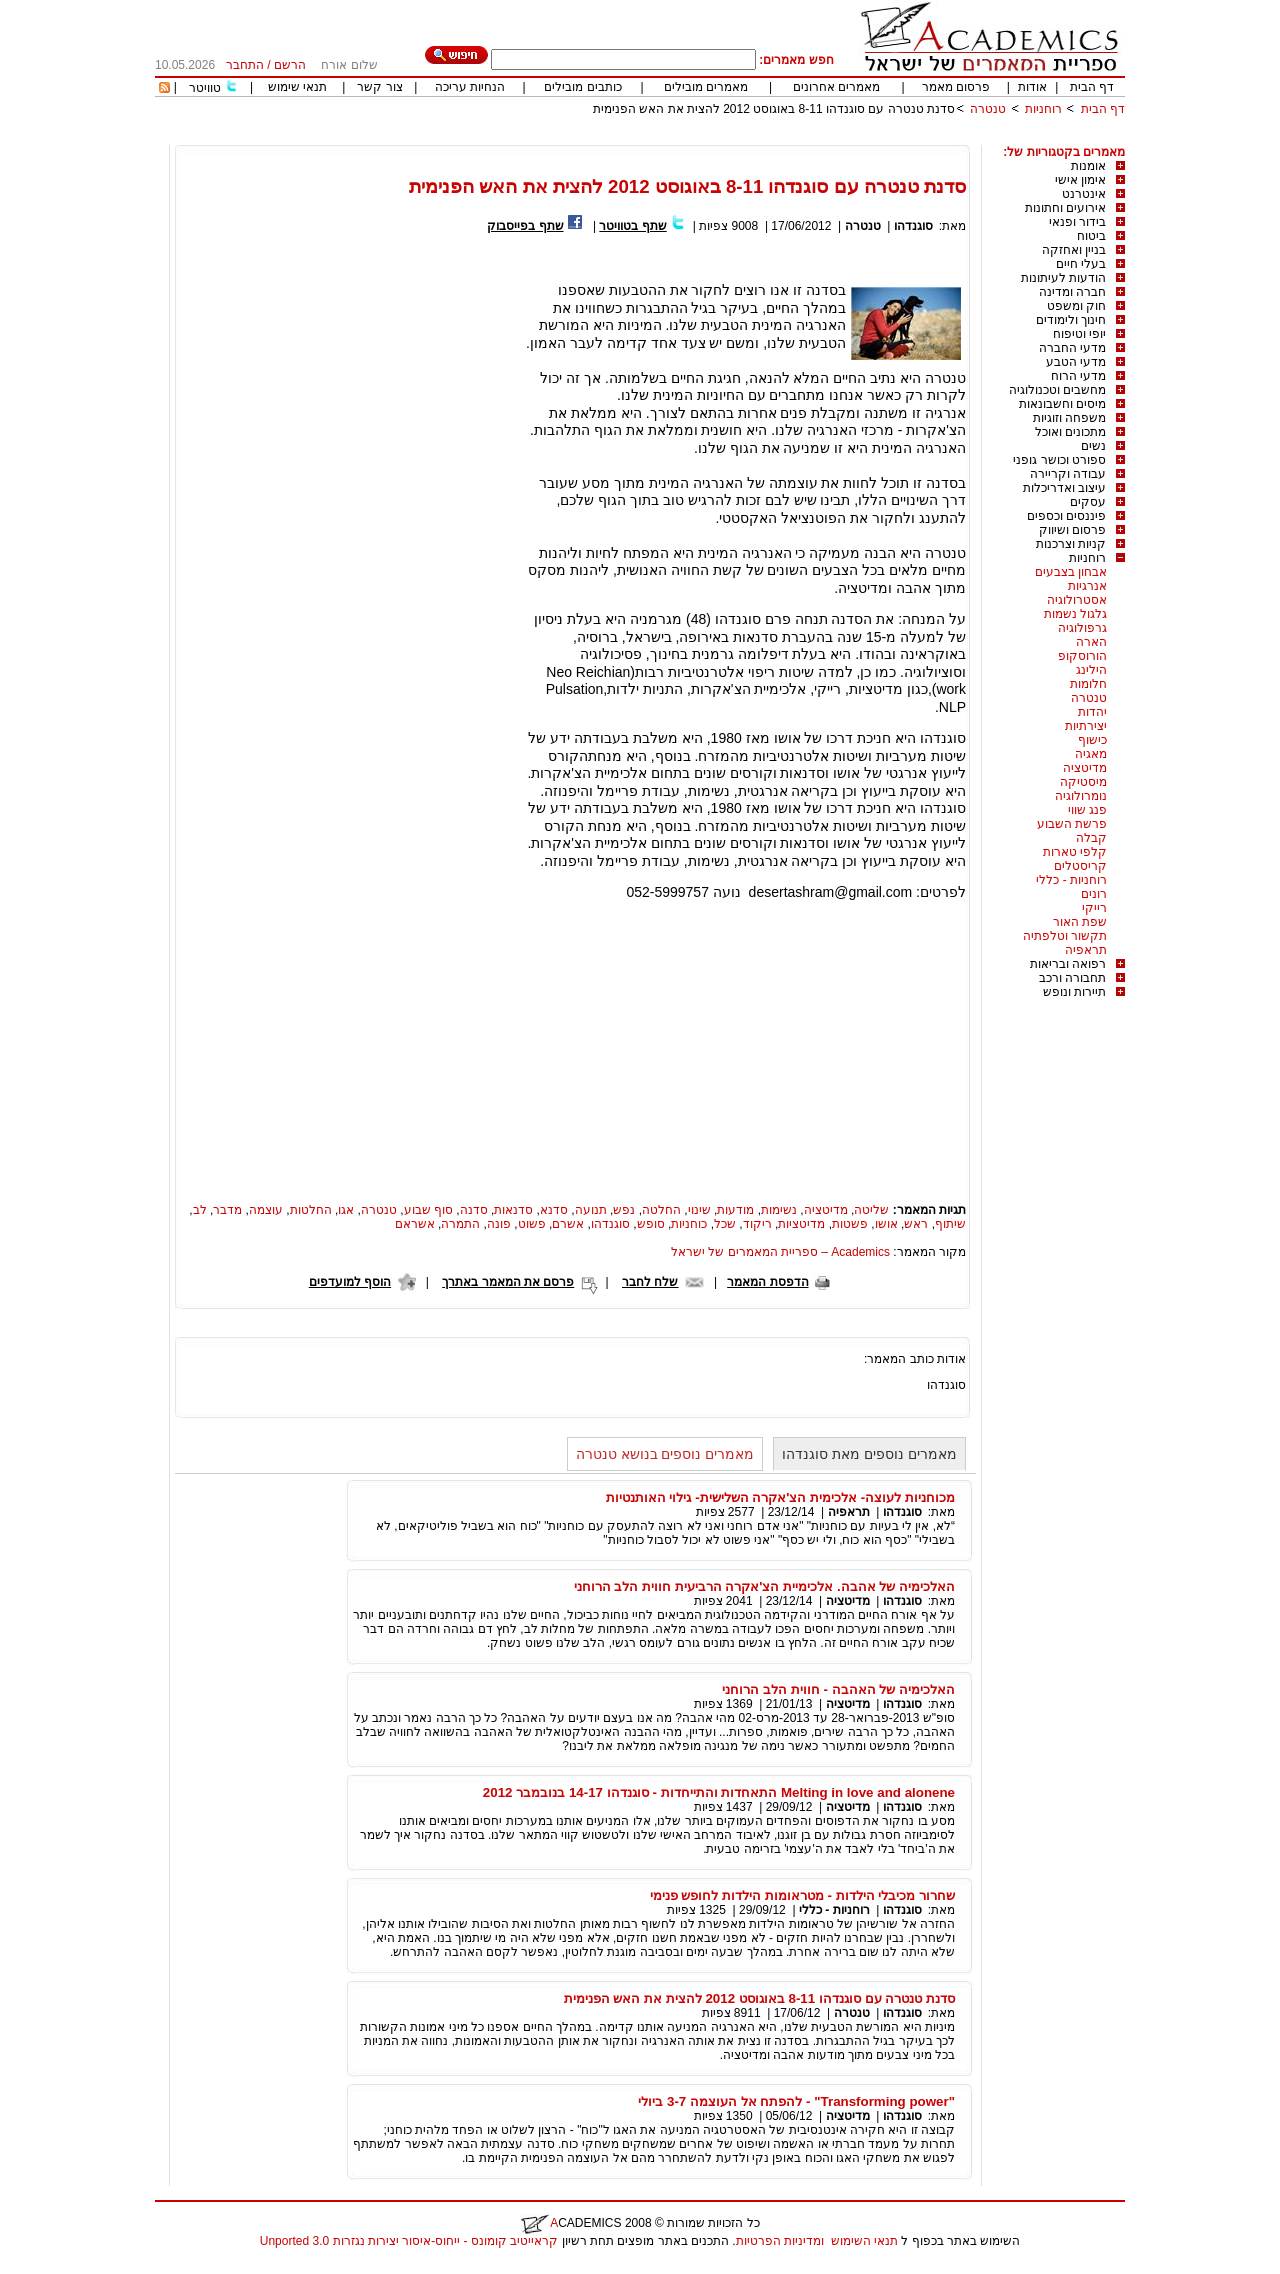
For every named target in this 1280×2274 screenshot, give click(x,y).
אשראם (415, 1224)
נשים (1093, 446)
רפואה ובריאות (1068, 964)
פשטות (850, 1224)
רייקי (1094, 908)
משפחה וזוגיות (1069, 418)
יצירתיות (1086, 726)
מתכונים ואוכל (1070, 432)
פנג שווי (1087, 810)
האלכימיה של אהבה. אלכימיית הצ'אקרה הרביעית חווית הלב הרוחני (765, 1586)
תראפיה (1086, 950)
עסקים (1088, 502)
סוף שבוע (428, 1210)
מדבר (227, 1210)
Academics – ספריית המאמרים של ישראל (780, 1252)
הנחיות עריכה (470, 87)
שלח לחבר (650, 1282)
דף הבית (1092, 87)
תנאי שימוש (297, 87)
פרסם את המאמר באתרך (508, 1282)
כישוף (1092, 740)
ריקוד (757, 1224)
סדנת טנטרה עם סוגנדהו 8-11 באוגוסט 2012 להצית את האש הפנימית (774, 109)
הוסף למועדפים (350, 1282)
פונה (499, 1224)
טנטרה (988, 109)
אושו (886, 1224)
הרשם (290, 65)
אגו (346, 1210)
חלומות (1088, 684)
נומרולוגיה (1081, 796)
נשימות (779, 1210)
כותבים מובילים (582, 87)
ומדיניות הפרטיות (780, 2241)
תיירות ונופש (1074, 992)
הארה (1091, 642)
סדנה (474, 1210)
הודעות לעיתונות (1063, 278)
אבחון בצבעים (1071, 572)
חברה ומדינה (1072, 292)
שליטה (871, 1210)
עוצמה (266, 1210)
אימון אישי (1080, 180)
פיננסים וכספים (1066, 516)
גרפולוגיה (1082, 628)
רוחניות (1043, 109)
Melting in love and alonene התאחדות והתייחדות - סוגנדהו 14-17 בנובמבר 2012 (719, 1792)
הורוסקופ (1082, 656)
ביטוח (1091, 236)
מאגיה (1091, 754)
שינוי (699, 1210)
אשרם (568, 1224)
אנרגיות (1087, 586)
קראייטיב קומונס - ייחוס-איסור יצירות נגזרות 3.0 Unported (409, 2241)
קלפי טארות (1075, 852)
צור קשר (379, 87)
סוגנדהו (913, 226)
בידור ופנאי (1077, 222)
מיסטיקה (1083, 782)
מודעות (735, 1210)
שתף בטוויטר (632, 226)
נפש (624, 1210)
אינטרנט (1084, 194)
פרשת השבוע (1072, 824)
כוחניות (689, 1224)
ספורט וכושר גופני (1059, 460)
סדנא (554, 1210)
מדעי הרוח (1078, 376)
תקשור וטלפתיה (1065, 936)
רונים (1094, 894)
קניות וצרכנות (1071, 544)
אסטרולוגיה (1077, 600)
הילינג (1091, 670)
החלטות (311, 1210)
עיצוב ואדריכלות (1064, 488)
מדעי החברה (1072, 348)
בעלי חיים (1081, 264)
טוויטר (205, 88)
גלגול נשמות (1075, 614)
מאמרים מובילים (706, 87)
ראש (916, 1224)
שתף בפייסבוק (525, 226)
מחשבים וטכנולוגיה (1057, 390)
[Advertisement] (761, 137)
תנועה (591, 1210)
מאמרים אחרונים (836, 87)
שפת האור (1080, 922)
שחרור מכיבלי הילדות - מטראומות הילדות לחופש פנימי (802, 1895)
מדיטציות (801, 1224)
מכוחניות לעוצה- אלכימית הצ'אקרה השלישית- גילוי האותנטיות (780, 1497)
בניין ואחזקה (1074, 250)
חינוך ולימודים (1071, 320)
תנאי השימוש (864, 2241)
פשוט (532, 1224)
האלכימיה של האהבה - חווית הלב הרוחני (838, 1689)
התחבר (245, 65)
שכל (725, 1224)
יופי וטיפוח (1079, 334)
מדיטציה (1085, 768)
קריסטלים (1080, 866)
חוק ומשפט (1076, 306)
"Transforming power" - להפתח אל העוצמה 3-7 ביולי (796, 2101)
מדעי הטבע (1076, 362)
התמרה (460, 1224)
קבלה (1091, 838)
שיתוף (950, 1224)
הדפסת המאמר (767, 1282)
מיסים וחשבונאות (1062, 404)
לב (200, 1210)
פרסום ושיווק (1072, 530)
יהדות (1092, 712)
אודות (1032, 87)
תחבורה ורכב (1072, 978)
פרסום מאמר (956, 87)
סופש (651, 1224)
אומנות (1088, 166)
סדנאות (513, 1210)
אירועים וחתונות (1065, 208)
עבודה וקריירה (1068, 474)
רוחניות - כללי (1071, 880)
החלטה (661, 1210)
